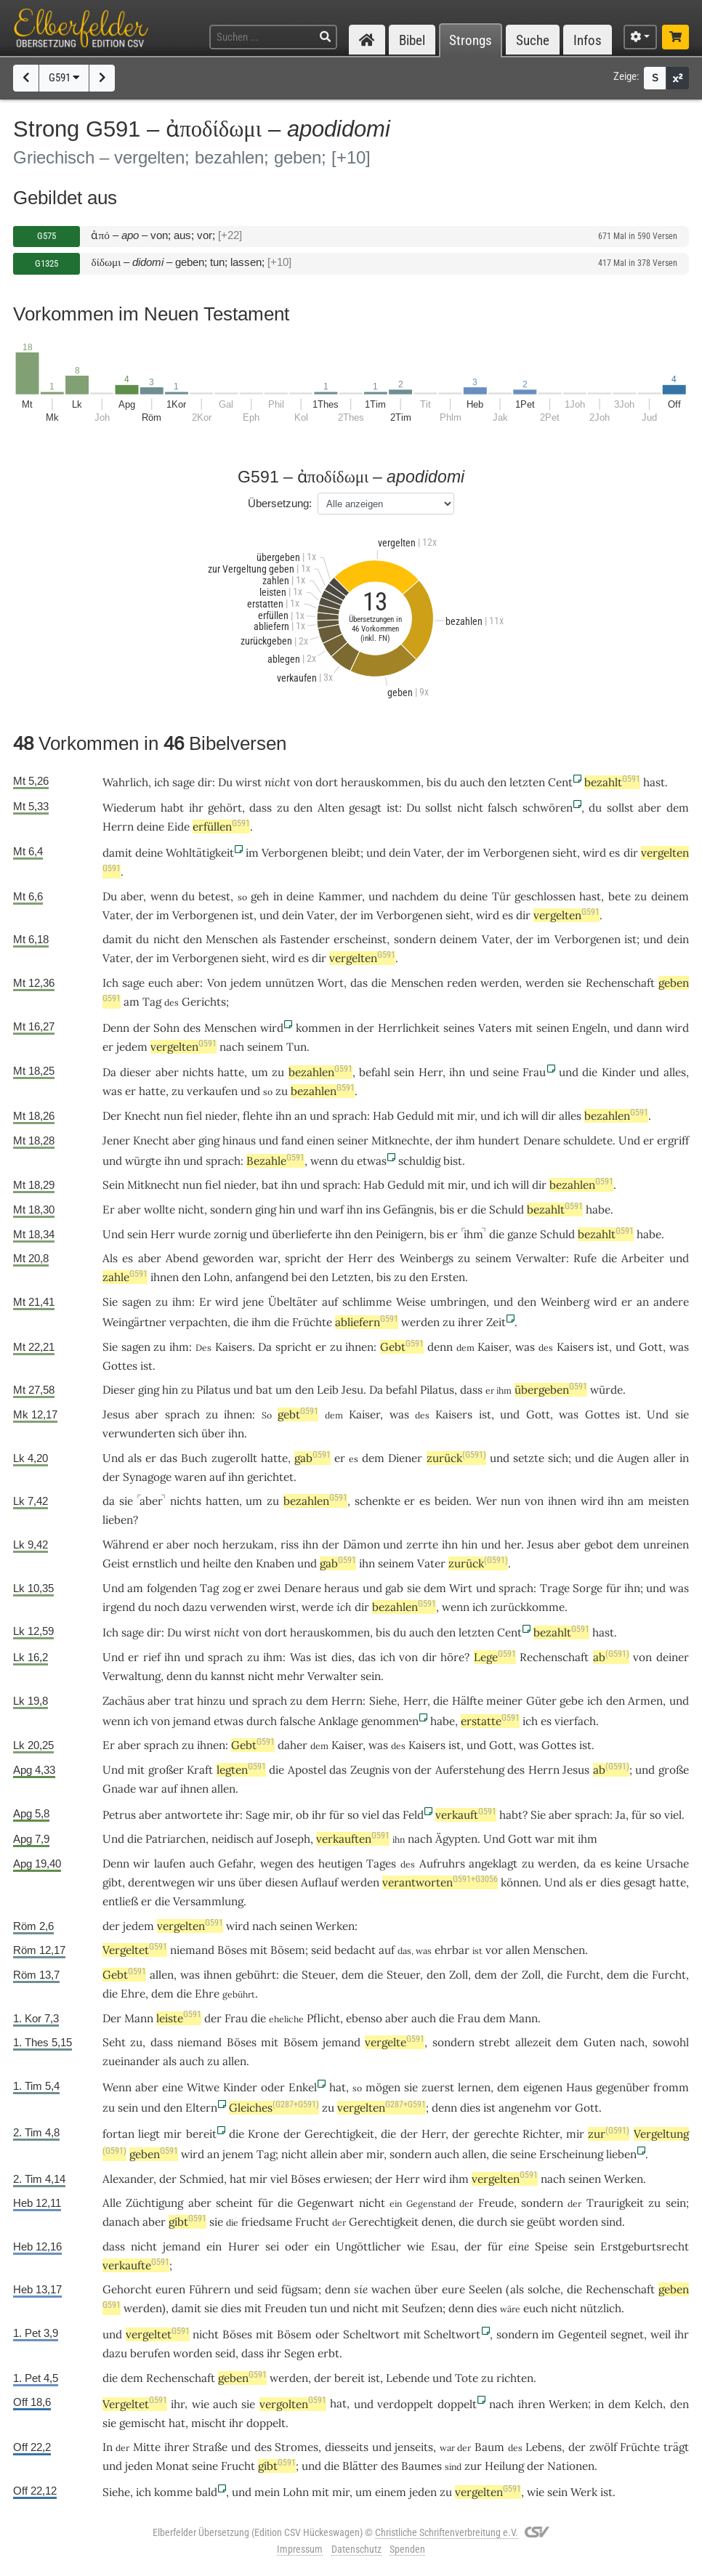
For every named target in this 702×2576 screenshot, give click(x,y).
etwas (372, 1161)
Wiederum (129, 808)
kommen (318, 1028)
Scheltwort (371, 2334)
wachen (391, 2289)
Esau (443, 2246)
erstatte (490, 1721)
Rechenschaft (620, 983)
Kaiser (493, 1347)
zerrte (422, 1544)
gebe (572, 1701)
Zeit (496, 1322)
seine (506, 1072)
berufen (150, 2353)
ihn (457, 1072)
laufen (169, 1863)
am (132, 1002)
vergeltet (158, 2334)
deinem (670, 896)
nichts (198, 1072)
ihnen (164, 1277)
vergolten (292, 2404)
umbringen (458, 1302)
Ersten (448, 1277)
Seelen (485, 2289)
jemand (192, 1721)
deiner (672, 1657)
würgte (143, 1161)
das (359, 983)
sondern (415, 939)
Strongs (470, 40)
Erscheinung (571, 2154)
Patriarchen (175, 1839)
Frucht (312, 2222)
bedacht (355, 1950)
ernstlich (154, 1563)
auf (330, 1302)
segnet (627, 2334)
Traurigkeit (615, 2203)
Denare (541, 1140)
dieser (135, 1072)
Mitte (147, 2447)
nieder (221, 1116)
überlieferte (302, 1234)
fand (292, 1140)
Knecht (142, 1116)
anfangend (262, 1277)
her (512, 1544)
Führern (209, 2289)
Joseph (292, 1839)
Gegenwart (325, 2203)
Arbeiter (642, 1258)
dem (677, 808)
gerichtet (270, 1477)
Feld (413, 1815)
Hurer (243, 2246)
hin (287, 1209)
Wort (331, 983)
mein (267, 2492)
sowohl (671, 2042)
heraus (341, 1588)
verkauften (353, 1839)
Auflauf (319, 1882)
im (252, 853)
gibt (112, 1882)
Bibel (412, 40)
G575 (46, 235)
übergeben (551, 1390)
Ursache (667, 1863)
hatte (230, 1072)
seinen (552, 1028)
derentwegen (161, 1882)
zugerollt (234, 1458)
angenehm (525, 2108)
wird (271, 1028)
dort (326, 782)
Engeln (589, 1028)
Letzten (351, 1277)
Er (108, 1209)
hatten (222, 1501)
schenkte (377, 1501)
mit (524, 1028)
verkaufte (135, 2265)
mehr (290, 1676)
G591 (64, 77)
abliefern (366, 1322)
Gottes (119, 1366)
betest (214, 896)
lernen (474, 2087)
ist (489, 2108)
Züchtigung (154, 2203)
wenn (164, 896)
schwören (548, 808)
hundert (499, 1140)
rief (152, 1657)
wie (415, 2246)
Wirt (460, 1588)
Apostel (307, 1770)
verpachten (198, 1322)
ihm (465, 1140)
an (300, 1116)
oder (273, 2087)
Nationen (570, 2466)
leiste (178, 2018)
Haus (579, 2087)
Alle (111, 2203)
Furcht (583, 1975)
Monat (172, 2466)
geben (153, 2154)
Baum (489, 2447)
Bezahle (275, 1161)
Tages (381, 1863)
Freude (496, 2203)
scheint (234, 2203)
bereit (201, 2134)
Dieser (118, 1390)
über (213, 1433)
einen (320, 1140)
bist (452, 1161)
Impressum (300, 2549)
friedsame (266, 2222)
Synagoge (147, 1477)
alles (674, 1072)
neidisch (232, 1839)
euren (170, 2289)
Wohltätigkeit (200, 853)
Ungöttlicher (368, 2246)
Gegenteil (582, 2334)
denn (440, 1347)
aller (664, 1458)
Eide (178, 826)
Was (300, 1657)
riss (290, 1544)
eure (453, 2289)
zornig (230, 1234)
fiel (194, 1116)
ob (302, 1815)
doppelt (457, 2404)
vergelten (566, 915)
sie (574, 983)
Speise (551, 2246)
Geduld (415, 1116)
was (112, 1091)
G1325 (46, 263)
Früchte (312, 1322)
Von (217, 983)
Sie (538, 1815)
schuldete (588, 1140)
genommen (390, 1721)
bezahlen (320, 1072)
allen (223, 1789)
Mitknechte (400, 1140)
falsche (297, 1721)
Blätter (360, 2466)
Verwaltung (131, 1676)
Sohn (166, 1028)
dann (649, 1028)
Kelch (648, 2404)
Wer (486, 1501)
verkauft (465, 1815)
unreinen (666, 1544)
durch (261, 1721)
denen (437, 2222)
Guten (600, 2042)
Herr (431, 1072)
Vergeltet (134, 1950)
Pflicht (323, 2018)
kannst (228, 1676)
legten (241, 1770)
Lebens (543, 2447)
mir (466, 1116)
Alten (331, 808)
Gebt (402, 1347)
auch (421, 1632)
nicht (278, 782)
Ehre (133, 1993)
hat (337, 2087)
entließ (120, 1901)
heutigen (340, 1863)
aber (649, 808)
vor (494, 1950)
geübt (541, 2222)
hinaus (239, 1140)
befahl (374, 1072)
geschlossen (545, 896)
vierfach (575, 1721)
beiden (452, 1501)
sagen (136, 1302)
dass (260, 808)
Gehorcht (127, 2289)
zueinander (131, 2061)
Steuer (318, 1975)
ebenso (364, 2018)
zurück (456, 1458)
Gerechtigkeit (339, 2134)
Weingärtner (134, 1322)
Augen (633, 1458)
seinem (265, 1047)
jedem (246, 983)
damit (117, 853)
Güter (541, 1701)
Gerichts (204, 1002)
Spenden (407, 2549)
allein (323, 2154)
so (353, 1815)
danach (121, 2222)
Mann (138, 2018)
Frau (534, 1072)
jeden (139, 2466)
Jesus (115, 1414)
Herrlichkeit (409, 1028)
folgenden (172, 1588)
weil (660, 2334)
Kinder (619, 1072)
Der (111, 1116)
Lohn (216, 1277)
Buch (194, 1458)
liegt (149, 2134)
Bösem (287, 1950)
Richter (541, 2134)
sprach (349, 1116)
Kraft (200, 1770)
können (519, 1882)
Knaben (275, 1563)
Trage (555, 1588)
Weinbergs (426, 1258)
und (376, 853)
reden (462, 983)
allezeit (533, 2042)
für (265, 2203)
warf (332, 1209)
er (158, 1544)
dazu (114, 2353)
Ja (621, 1815)
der (455, 853)
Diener (405, 1458)
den (497, 782)
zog (231, 1588)
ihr (232, 1815)
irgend (118, 1607)
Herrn (118, 826)
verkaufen (212, 1091)
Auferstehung (469, 1770)
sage (183, 782)
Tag (151, 1002)
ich (344, 1607)
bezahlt (612, 782)
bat (270, 1185)
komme (173, 2492)
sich (188, 1433)
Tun (296, 1047)
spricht (303, 1258)
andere (671, 1302)
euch (160, 983)
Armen (645, 1701)
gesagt (365, 808)
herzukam (248, 1544)
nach (231, 1047)
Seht (114, 2042)
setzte (528, 1458)
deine (150, 826)
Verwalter (541, 1258)
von (303, 782)
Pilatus (213, 1390)
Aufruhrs (442, 1863)
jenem (238, 2154)
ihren (531, 2404)
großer (166, 1770)
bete (619, 896)
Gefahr (235, 1863)
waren (190, 1477)
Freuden (286, 2308)
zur (608, 2134)
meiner (504, 1701)
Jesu (352, 1390)
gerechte (496, 2134)
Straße (210, 2447)
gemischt (142, 2423)
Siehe (383, 1701)
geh (260, 896)
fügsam (299, 2289)
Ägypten (456, 1839)
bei (299, 1277)
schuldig (419, 1161)
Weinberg (565, 1302)
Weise (411, 1302)
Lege (495, 1657)
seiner (352, 1140)
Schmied (201, 2179)
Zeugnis (370, 1770)
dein (400, 853)
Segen (299, 2353)
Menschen (232, 939)
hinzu (211, 1701)
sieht (564, 853)
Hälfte (467, 1701)
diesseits (346, 2447)
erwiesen (346, 2179)
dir (205, 782)
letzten (527, 782)
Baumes (421, 2466)
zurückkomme (528, 1607)
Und (629, 1140)
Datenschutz (356, 2549)
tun (318, 2308)
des (192, 1028)
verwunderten (138, 1433)
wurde (194, 1234)
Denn (115, 1028)
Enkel (303, 2087)
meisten (668, 1501)
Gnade (119, 1789)
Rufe (585, 1258)
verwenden (238, 1607)
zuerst (437, 2087)
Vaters (495, 1028)
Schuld (506, 1209)
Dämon (361, 1544)
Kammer (340, 896)
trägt (676, 2447)
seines (459, 1028)
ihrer (470, 1322)
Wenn (117, 2087)
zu (464, 1258)
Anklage (338, 1721)
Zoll (458, 1975)
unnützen (289, 983)
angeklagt (493, 1863)
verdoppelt (405, 2404)
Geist (115, 1563)
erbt (328, 2353)
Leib (328, 1390)
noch (206, 1544)
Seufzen (422, 2308)
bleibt (345, 853)
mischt (208, 2423)
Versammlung (208, 1901)
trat (184, 1701)
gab (312, 1458)
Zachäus (123, 1701)
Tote (466, 2378)
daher (292, 1745)
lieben (117, 1520)
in (278, 896)
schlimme (367, 1302)
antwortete (193, 1815)
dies (341, 1657)
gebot (598, 1544)
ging (208, 1140)
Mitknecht (153, 1185)
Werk (583, 2492)
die (379, 983)
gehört (225, 808)
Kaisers (233, 1347)
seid (321, 1950)
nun (173, 1116)
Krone (263, 2134)
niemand (192, 1950)
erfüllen (221, 826)
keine (628, 1863)
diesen (281, 1882)
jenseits (414, 2447)
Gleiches (274, 2108)
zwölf (603, 2447)
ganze (522, 1234)
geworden (228, 1258)
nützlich (600, 2308)
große (673, 1770)
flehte (258, 1116)
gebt (298, 1414)
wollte (159, 1209)
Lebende (407, 2378)
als (517, 2289)
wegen (276, 1863)
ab (611, 1657)
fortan (118, 2134)
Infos (587, 40)
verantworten (440, 1882)
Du (109, 896)
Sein (113, 1185)
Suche (532, 40)
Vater (427, 853)
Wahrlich (125, 782)
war (148, 1789)
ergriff (673, 1140)
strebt (494, 2042)
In (107, 2447)
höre (452, 1657)
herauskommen (381, 782)
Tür (501, 896)
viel (370, 1815)
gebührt (255, 1975)
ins (373, 1209)
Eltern (201, 2108)
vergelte (394, 2042)
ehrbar (452, 1950)
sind (611, 2222)
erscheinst (360, 939)
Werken (335, 1926)
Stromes (296, 2447)
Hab (383, 1116)
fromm (671, 2087)
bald (206, 2492)
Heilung (504, 2466)
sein (404, 1072)
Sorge (587, 1588)
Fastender (305, 939)
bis (434, 782)
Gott (651, 1347)
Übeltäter (293, 1302)
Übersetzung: (280, 503)
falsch (502, 808)
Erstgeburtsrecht (644, 2246)
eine (172, 2087)
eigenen (542, 2087)
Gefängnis (408, 1209)
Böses (232, 1950)
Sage (258, 1815)
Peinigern (400, 1234)
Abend (182, 1258)
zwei (269, 1588)
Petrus (119, 1815)
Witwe (203, 2087)
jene (253, 1302)
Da (265, 1347)
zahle (125, 1277)
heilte (217, 1563)
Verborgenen (295, 853)
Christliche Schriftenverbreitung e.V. (446, 2532)
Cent (560, 782)
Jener (116, 1140)
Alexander (127, 2179)
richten (514, 2378)
